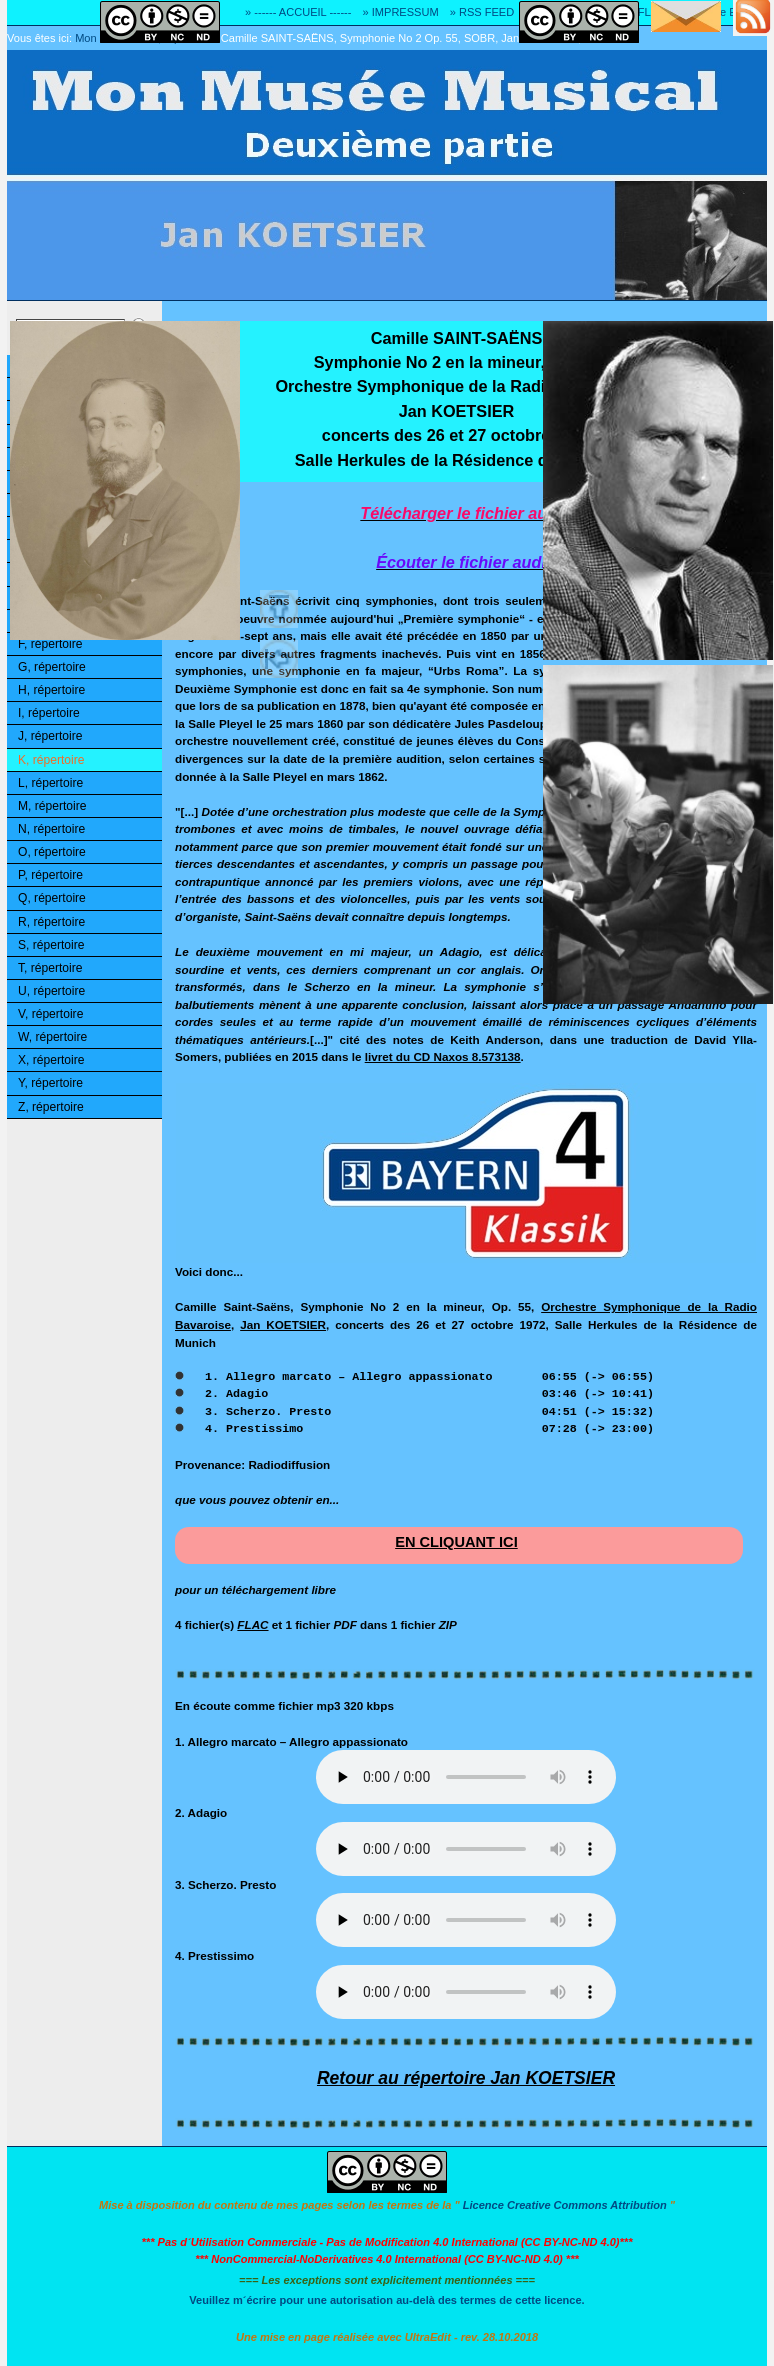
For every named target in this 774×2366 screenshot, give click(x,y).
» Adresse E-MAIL (721, 12)
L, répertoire (50, 783)
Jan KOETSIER (283, 1324)
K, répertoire (51, 760)
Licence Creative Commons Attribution (565, 2205)
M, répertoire (52, 806)
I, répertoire (49, 713)
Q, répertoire (52, 898)
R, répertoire (51, 922)
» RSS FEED (482, 12)
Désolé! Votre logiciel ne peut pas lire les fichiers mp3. (466, 1777)
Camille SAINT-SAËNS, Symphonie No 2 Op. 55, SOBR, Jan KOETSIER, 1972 (415, 38)
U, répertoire (51, 991)
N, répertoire (51, 829)
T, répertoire (50, 968)
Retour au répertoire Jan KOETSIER (466, 2078)
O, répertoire (52, 852)
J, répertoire (50, 736)
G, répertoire (52, 667)
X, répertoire (51, 1060)
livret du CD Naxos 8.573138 (443, 1056)
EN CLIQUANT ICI (456, 1542)
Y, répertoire (50, 1083)
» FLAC (646, 12)
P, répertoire (50, 875)
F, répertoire (50, 644)
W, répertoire (52, 1037)
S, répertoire (51, 945)
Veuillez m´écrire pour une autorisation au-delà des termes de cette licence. (386, 2300)
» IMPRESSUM (401, 12)
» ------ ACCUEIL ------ (298, 12)
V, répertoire (50, 1014)
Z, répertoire (51, 1107)
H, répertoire (51, 690)
